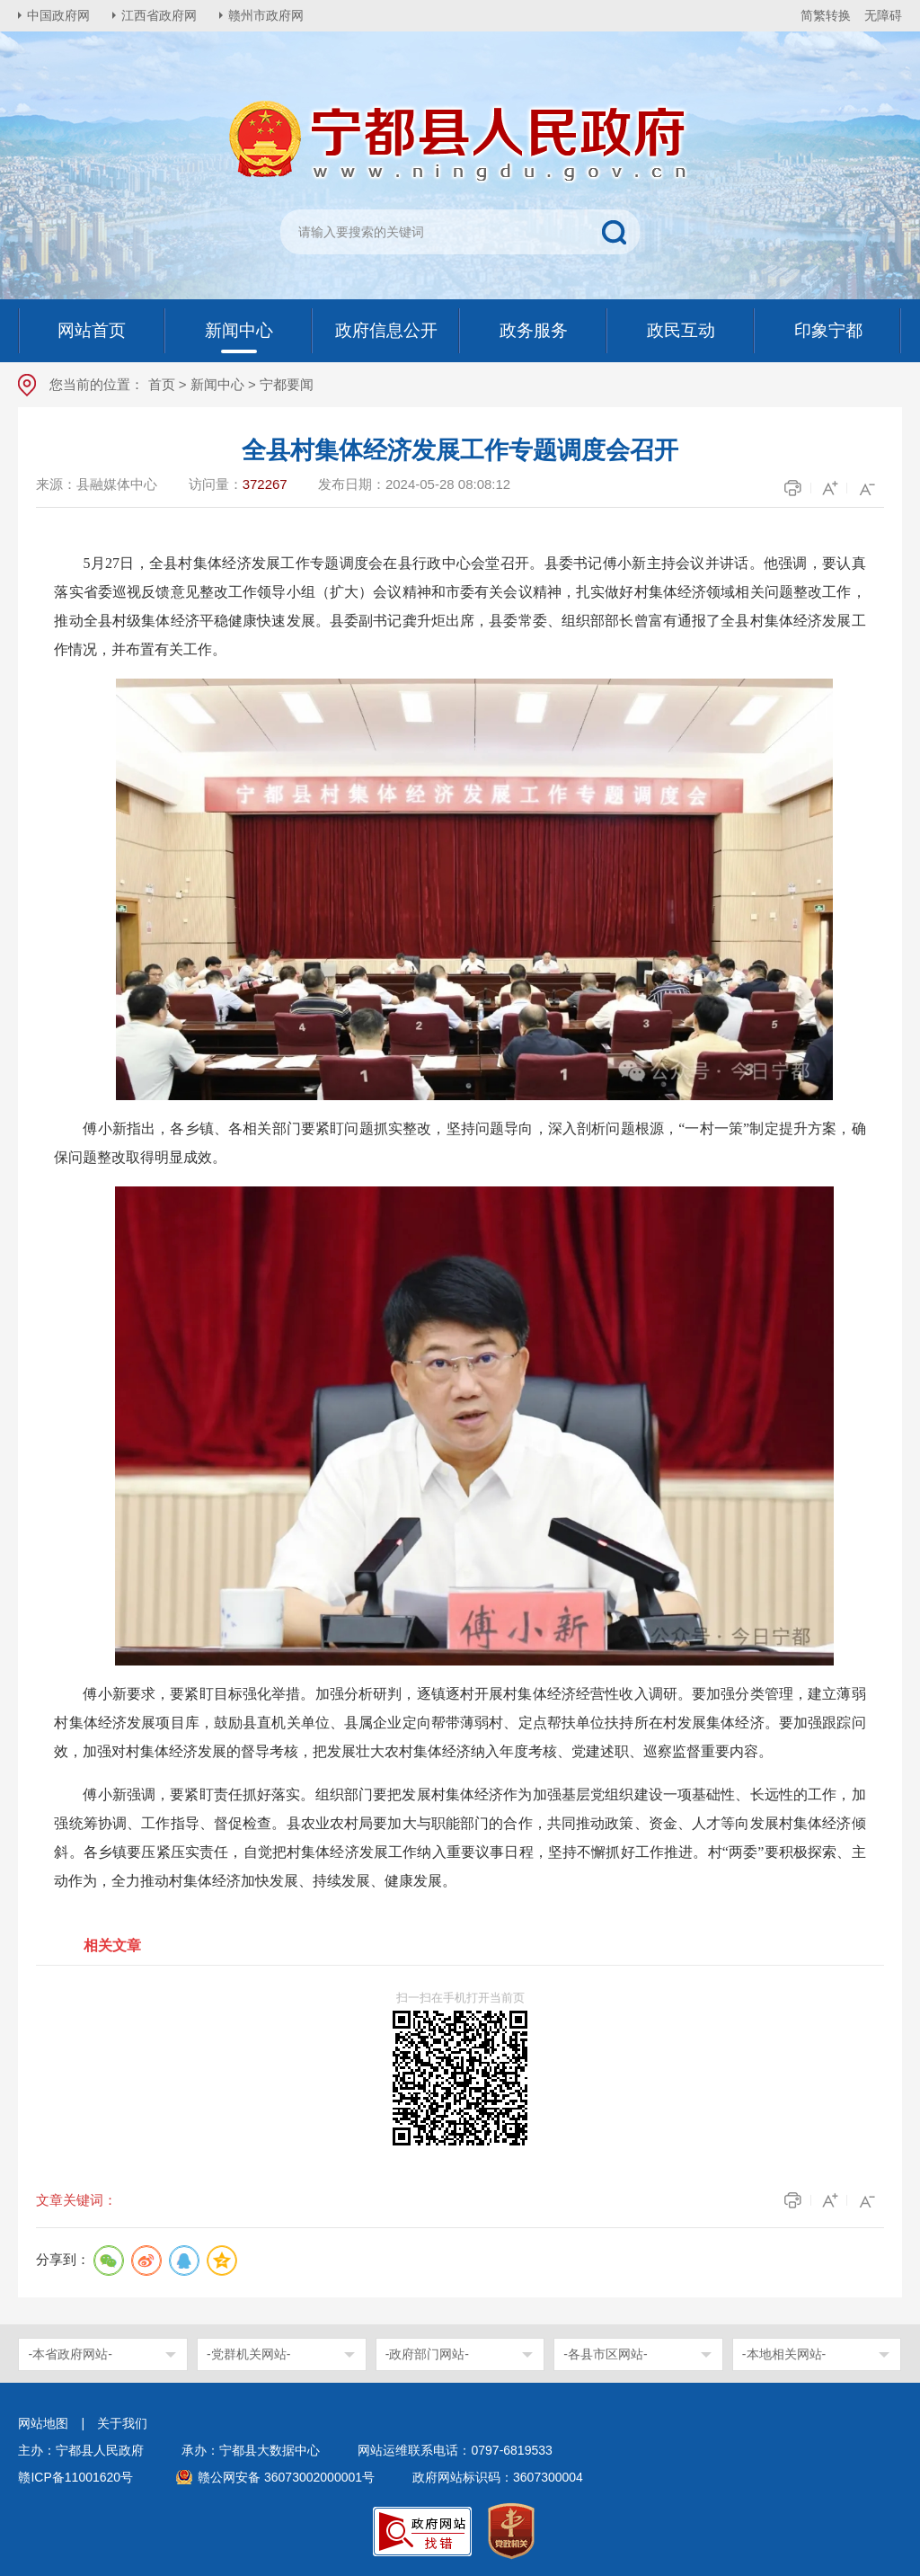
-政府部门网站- (427, 2354)
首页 (161, 384)
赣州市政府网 (266, 15)
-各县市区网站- (605, 2354)
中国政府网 (58, 15)
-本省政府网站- (69, 2354)
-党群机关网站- (248, 2354)
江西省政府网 (159, 15)
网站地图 (43, 2423)
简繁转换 (826, 15)
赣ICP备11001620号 (75, 2477)
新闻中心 (217, 384)
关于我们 (122, 2423)
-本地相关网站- (784, 2354)
